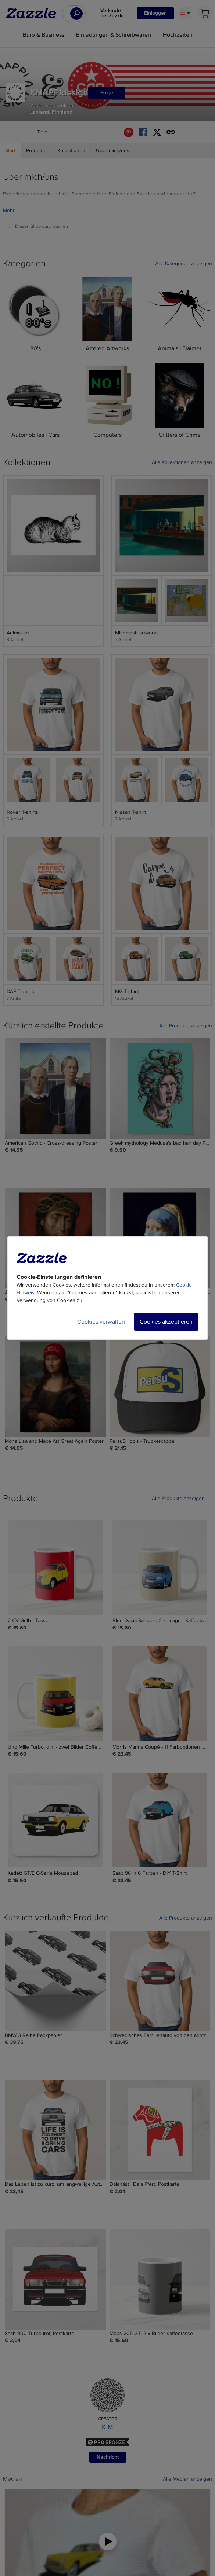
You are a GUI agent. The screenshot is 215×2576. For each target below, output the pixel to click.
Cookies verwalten (101, 1321)
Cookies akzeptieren (166, 1321)
